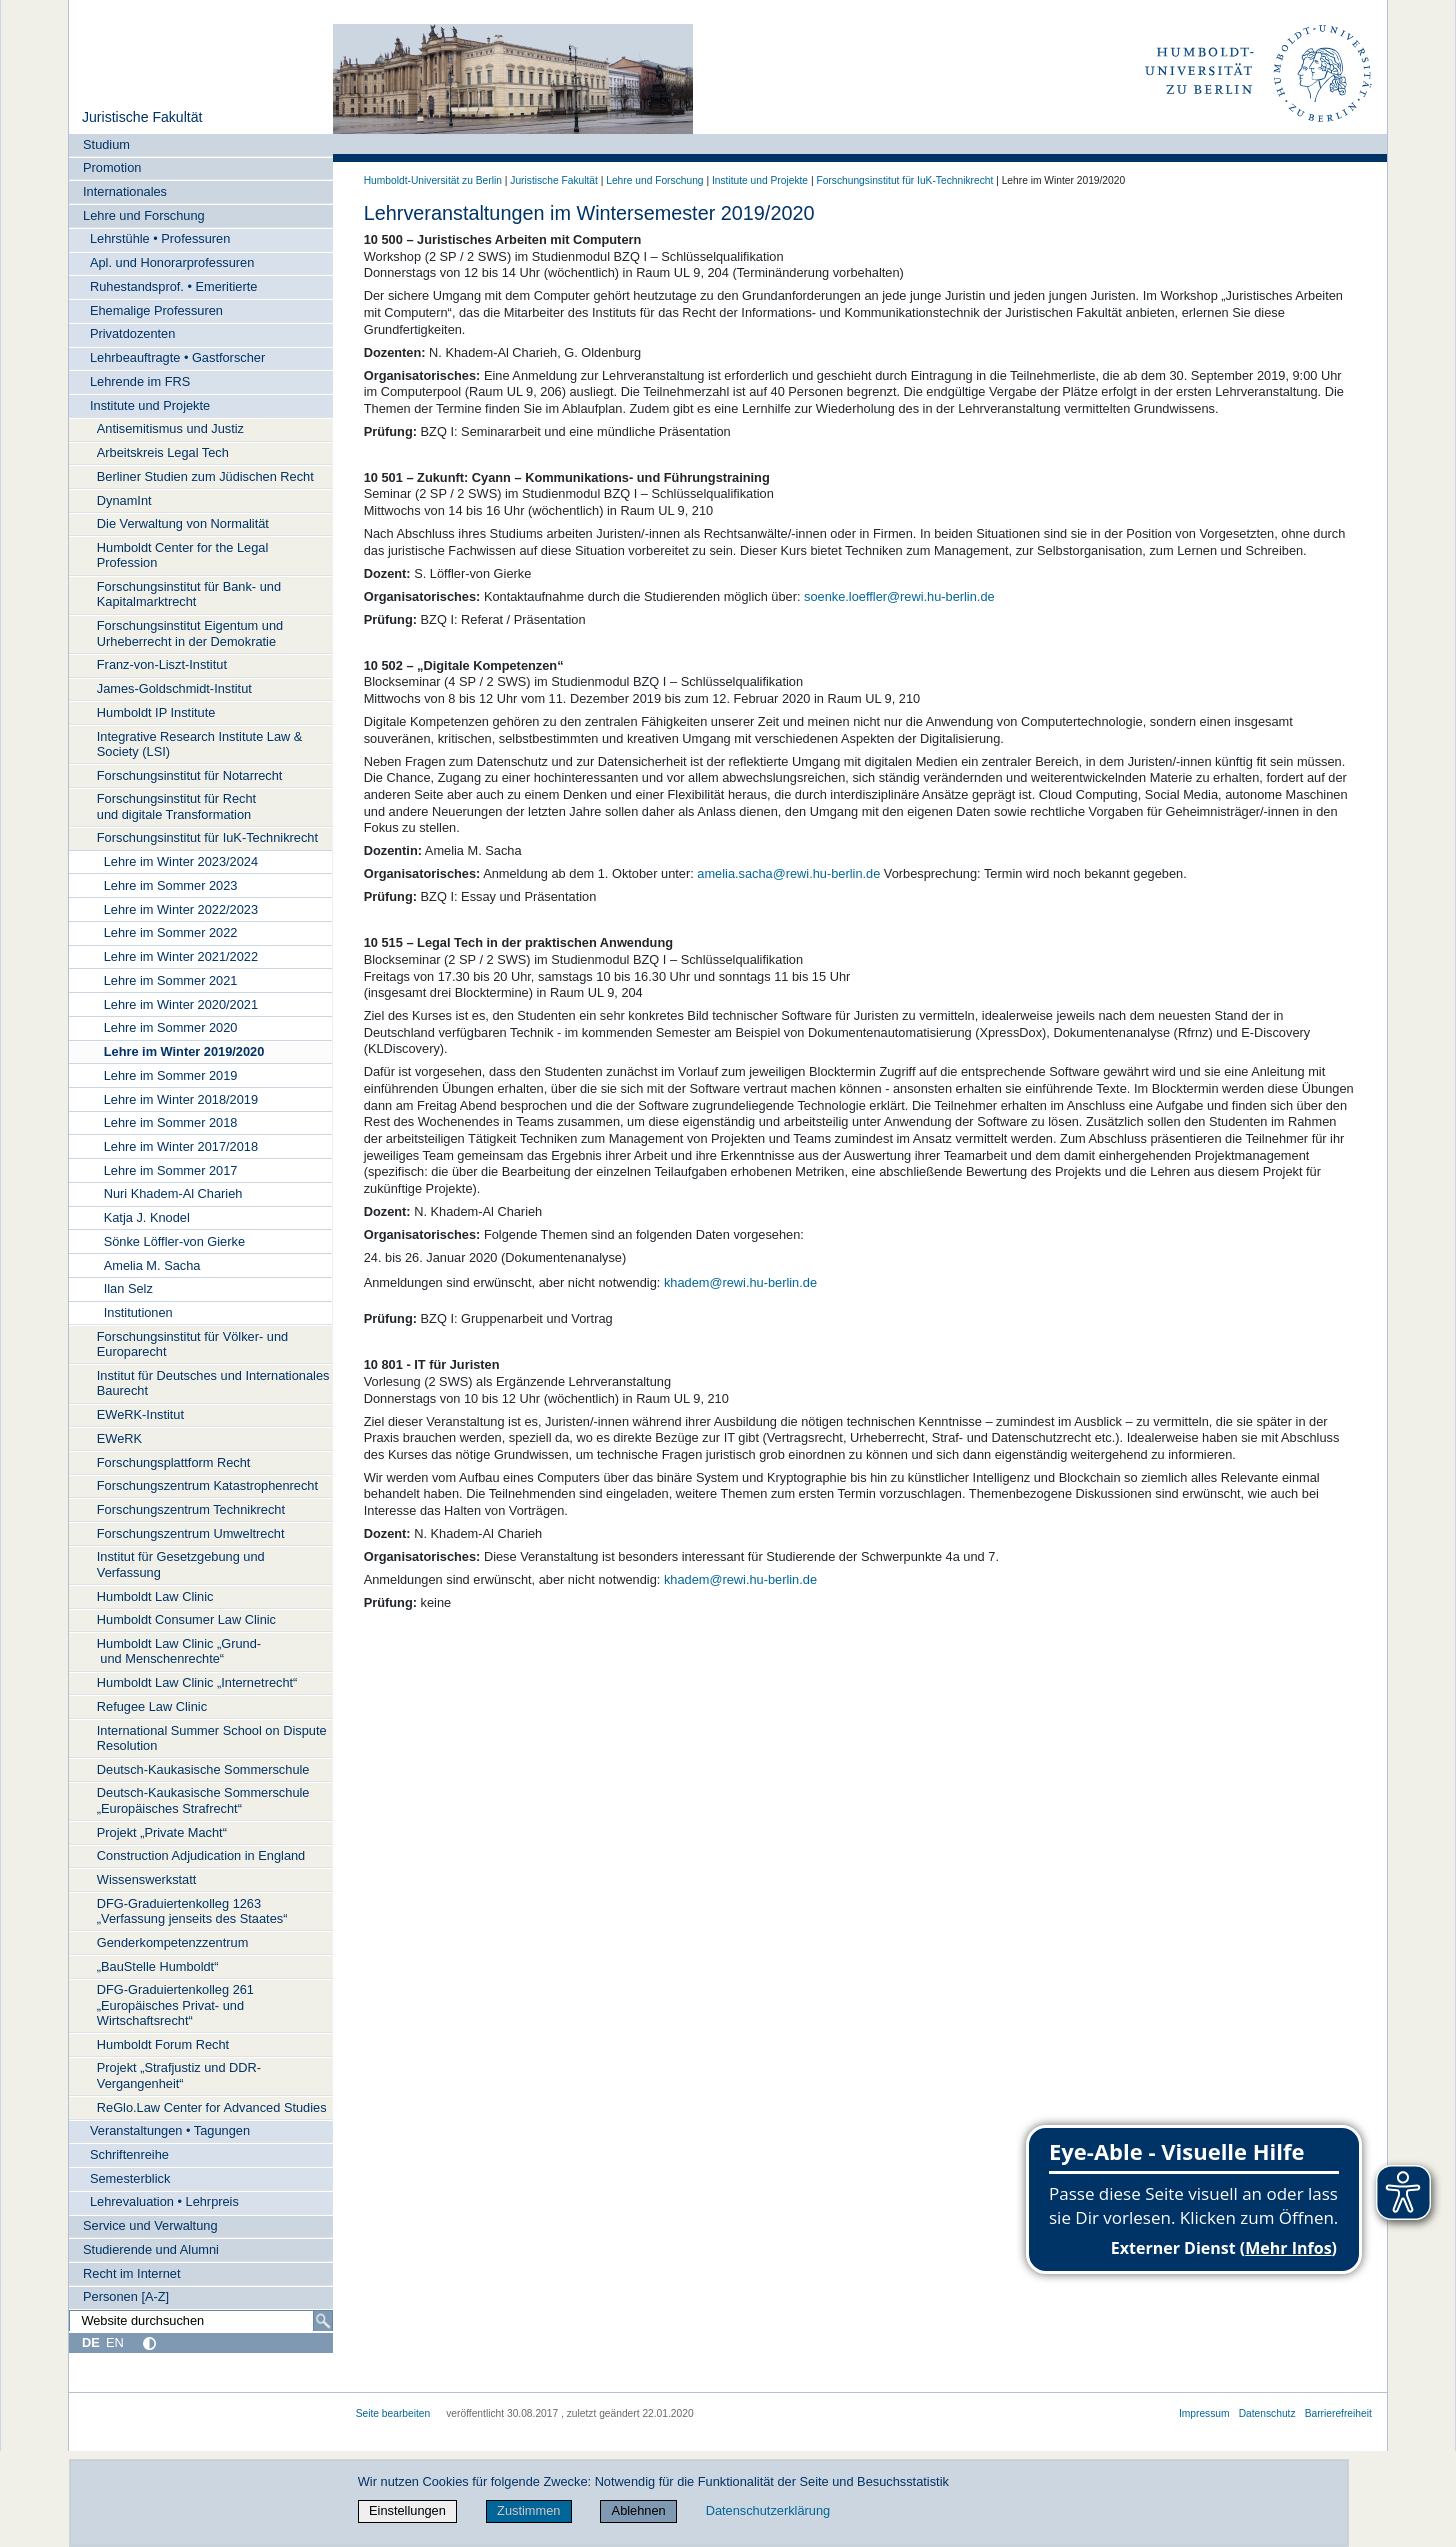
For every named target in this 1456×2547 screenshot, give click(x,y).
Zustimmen (528, 2510)
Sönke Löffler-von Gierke (174, 1241)
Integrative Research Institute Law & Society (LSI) (200, 744)
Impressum (1204, 2413)
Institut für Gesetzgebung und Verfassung (181, 1564)
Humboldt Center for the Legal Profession (182, 555)
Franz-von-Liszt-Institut (162, 664)
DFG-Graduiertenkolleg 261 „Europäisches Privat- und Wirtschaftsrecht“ (175, 2005)
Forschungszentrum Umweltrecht (191, 1533)
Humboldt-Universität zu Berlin (433, 180)
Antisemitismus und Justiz (170, 428)
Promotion (112, 167)
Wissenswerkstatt (147, 1879)
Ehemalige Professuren (156, 310)
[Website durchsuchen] (201, 2321)
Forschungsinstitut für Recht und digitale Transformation (176, 806)
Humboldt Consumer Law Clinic (186, 1619)
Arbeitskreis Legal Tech (163, 452)
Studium (106, 144)
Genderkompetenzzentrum (173, 1942)
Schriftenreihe (129, 2154)
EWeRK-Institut (140, 1414)
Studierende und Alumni (151, 2249)
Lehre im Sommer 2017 (171, 1170)
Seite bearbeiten (393, 2413)
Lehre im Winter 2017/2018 (181, 1146)
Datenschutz (1267, 2413)
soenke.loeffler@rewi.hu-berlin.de (899, 596)
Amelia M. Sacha (152, 1265)
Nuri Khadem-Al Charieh (173, 1193)
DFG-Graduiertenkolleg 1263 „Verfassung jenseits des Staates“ (192, 1911)
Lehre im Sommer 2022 (171, 932)
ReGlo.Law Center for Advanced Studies (212, 2107)
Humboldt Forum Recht (163, 2044)
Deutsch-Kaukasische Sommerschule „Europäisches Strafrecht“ (203, 1800)
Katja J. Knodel (147, 1217)
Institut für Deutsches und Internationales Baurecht (213, 1383)
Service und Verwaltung (150, 2225)
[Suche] (323, 2321)
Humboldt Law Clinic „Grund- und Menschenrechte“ (179, 1651)
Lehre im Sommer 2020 (171, 1027)
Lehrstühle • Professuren (160, 238)
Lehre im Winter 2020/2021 (181, 1004)
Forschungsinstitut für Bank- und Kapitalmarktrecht (189, 594)
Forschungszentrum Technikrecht (191, 1509)
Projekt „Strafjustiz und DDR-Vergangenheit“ (179, 2075)
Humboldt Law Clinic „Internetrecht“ (197, 1682)
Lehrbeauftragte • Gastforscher (177, 357)
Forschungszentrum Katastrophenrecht (207, 1485)
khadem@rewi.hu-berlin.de (740, 1282)
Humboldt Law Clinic (155, 1596)
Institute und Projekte (150, 405)
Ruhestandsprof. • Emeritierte (173, 286)
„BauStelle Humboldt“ (158, 1966)
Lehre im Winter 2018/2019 (181, 1099)
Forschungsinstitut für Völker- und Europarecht (192, 1344)
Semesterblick (130, 2178)
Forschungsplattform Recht (174, 1462)
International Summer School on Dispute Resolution (212, 1738)
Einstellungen (407, 2510)
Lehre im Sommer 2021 (171, 980)
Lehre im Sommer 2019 (171, 1075)
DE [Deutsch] (91, 2342)
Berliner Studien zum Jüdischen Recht (205, 476)
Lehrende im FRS (140, 381)
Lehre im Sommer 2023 (171, 885)
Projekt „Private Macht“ (162, 1832)
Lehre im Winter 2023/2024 (181, 861)
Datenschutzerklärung (768, 2510)
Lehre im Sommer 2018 (171, 1122)
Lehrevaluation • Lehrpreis (164, 2201)
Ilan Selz (128, 1288)
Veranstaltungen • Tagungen (170, 2130)
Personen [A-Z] (126, 2296)
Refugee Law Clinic (152, 1706)
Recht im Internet (131, 2273)
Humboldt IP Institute (156, 712)
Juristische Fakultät (142, 117)
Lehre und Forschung (144, 215)
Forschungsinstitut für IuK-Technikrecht (207, 837)
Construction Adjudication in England (201, 1855)
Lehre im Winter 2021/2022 (181, 956)
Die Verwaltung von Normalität (183, 523)
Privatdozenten (132, 333)
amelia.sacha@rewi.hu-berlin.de (788, 873)
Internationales (125, 191)
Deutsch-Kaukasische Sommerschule (203, 1769)
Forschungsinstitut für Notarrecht (190, 775)
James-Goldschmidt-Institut (174, 688)
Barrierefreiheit (1338, 2413)
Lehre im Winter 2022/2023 (181, 909)
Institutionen (138, 1312)
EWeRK (119, 1438)
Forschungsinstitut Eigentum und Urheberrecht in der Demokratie (190, 633)
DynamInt (124, 500)
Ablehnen (639, 2510)
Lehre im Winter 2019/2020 (184, 1051)
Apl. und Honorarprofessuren (172, 262)
